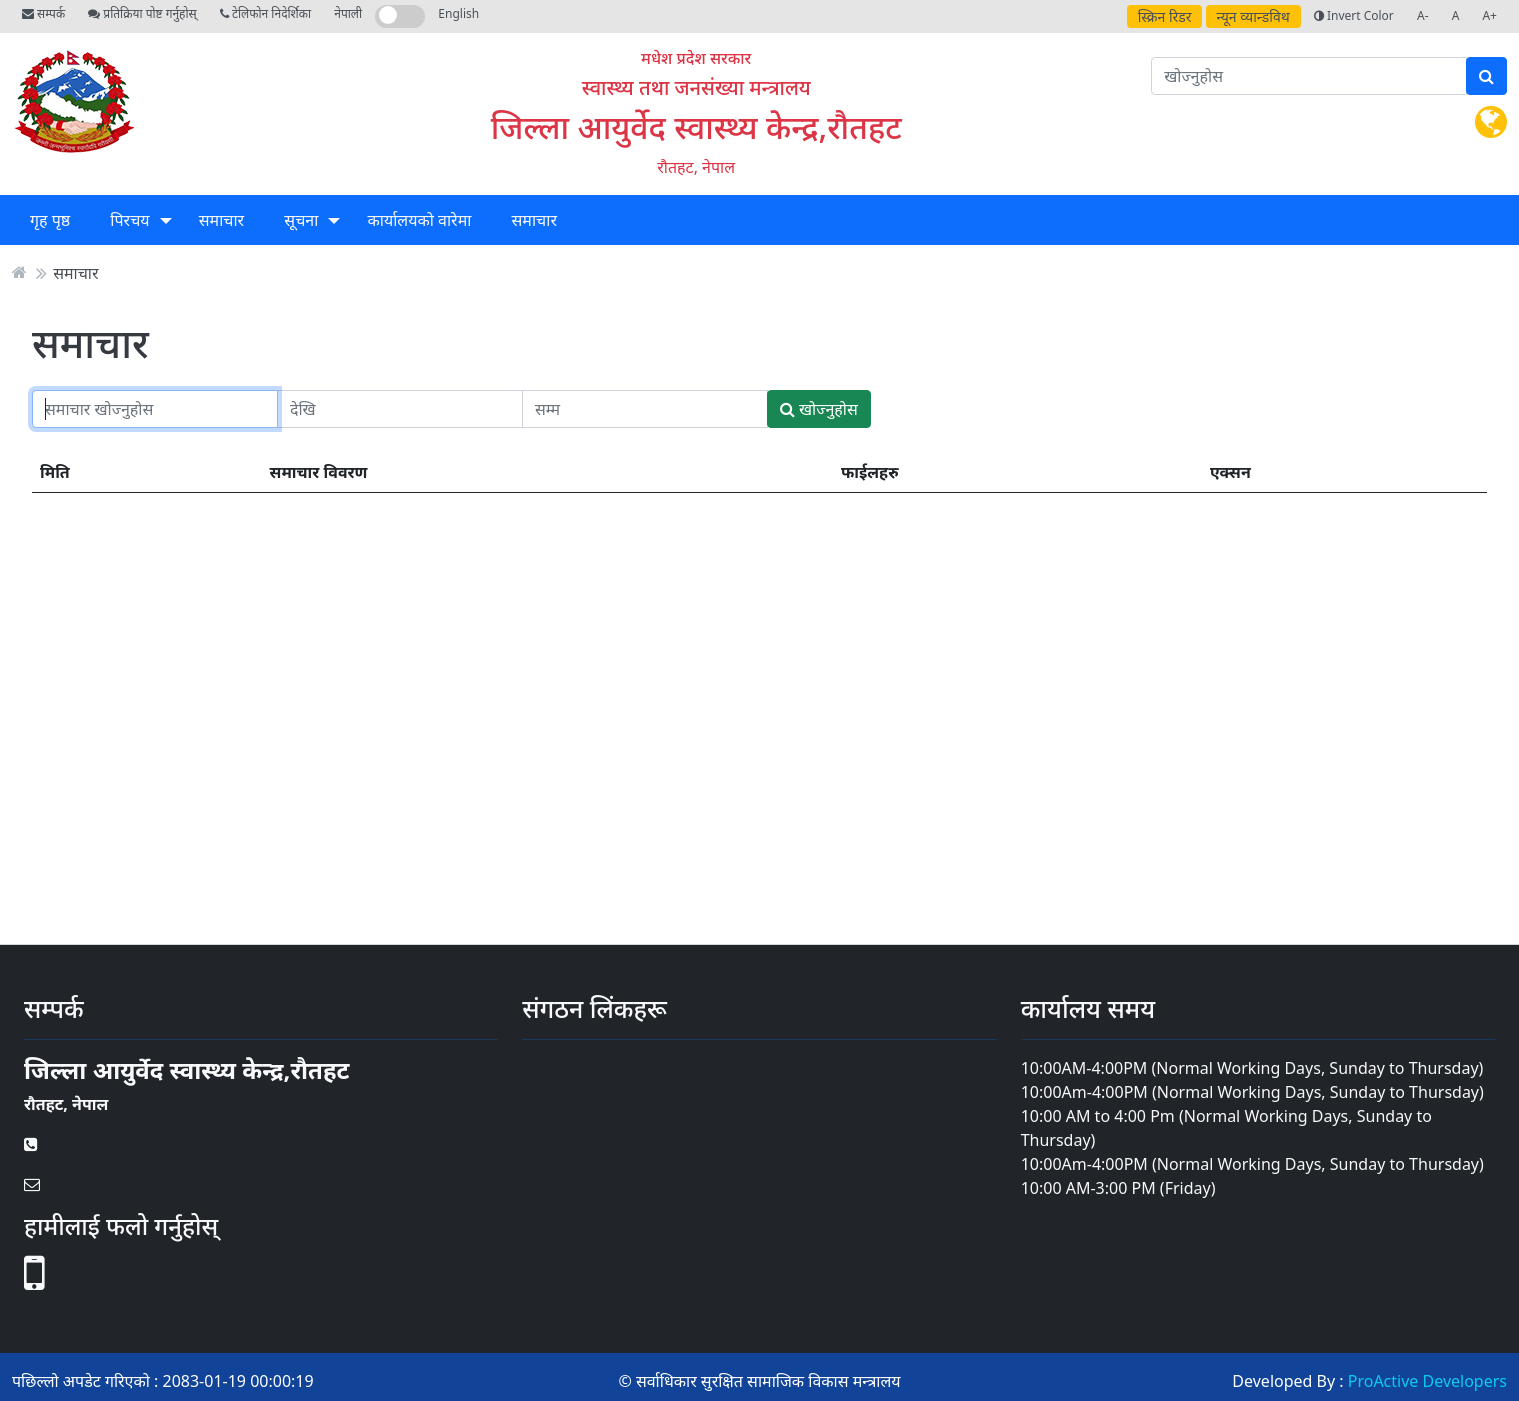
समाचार (221, 220)
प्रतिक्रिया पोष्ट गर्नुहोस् (142, 13)
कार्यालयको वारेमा (420, 220)
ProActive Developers (1427, 1381)
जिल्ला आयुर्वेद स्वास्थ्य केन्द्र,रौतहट (696, 126)
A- (1423, 15)
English (458, 13)
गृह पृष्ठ (50, 220)
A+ (1489, 15)
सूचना (301, 220)
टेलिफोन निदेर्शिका (265, 13)
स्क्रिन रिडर (1165, 16)
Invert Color (1354, 15)
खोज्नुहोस (819, 409)
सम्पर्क (43, 13)
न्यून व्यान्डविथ (1253, 16)
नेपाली (348, 13)
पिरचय (129, 220)
